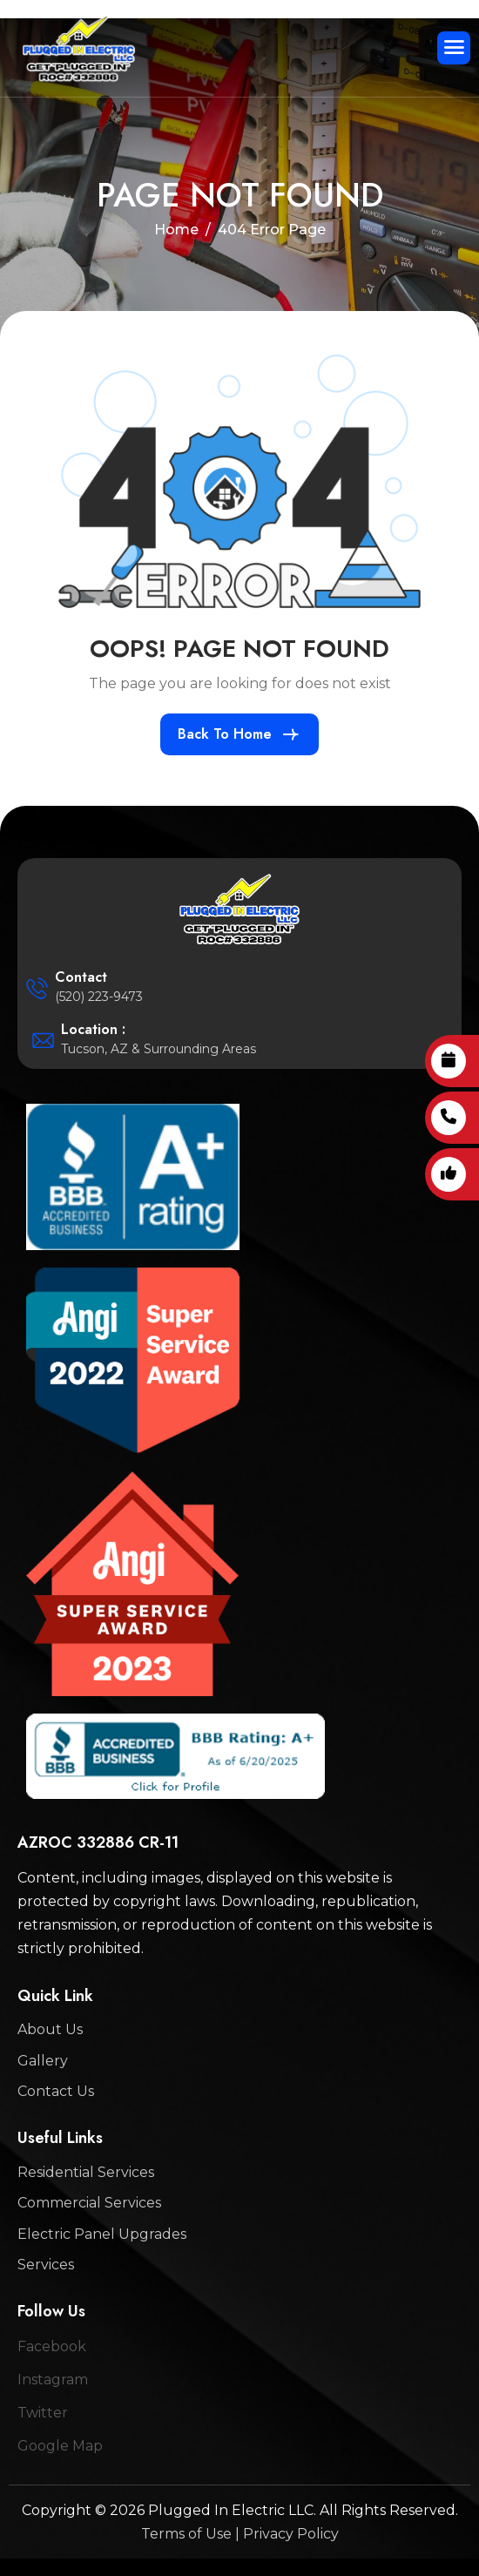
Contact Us (55, 2091)
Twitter (42, 2412)
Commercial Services (89, 2202)
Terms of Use (186, 2533)
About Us (50, 2029)
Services (45, 2264)
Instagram (52, 2379)
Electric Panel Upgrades (101, 2234)
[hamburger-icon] (453, 47)
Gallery (42, 2060)
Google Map (60, 2445)
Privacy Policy (291, 2533)
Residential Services (85, 2172)
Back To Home (225, 734)
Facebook (51, 2346)
